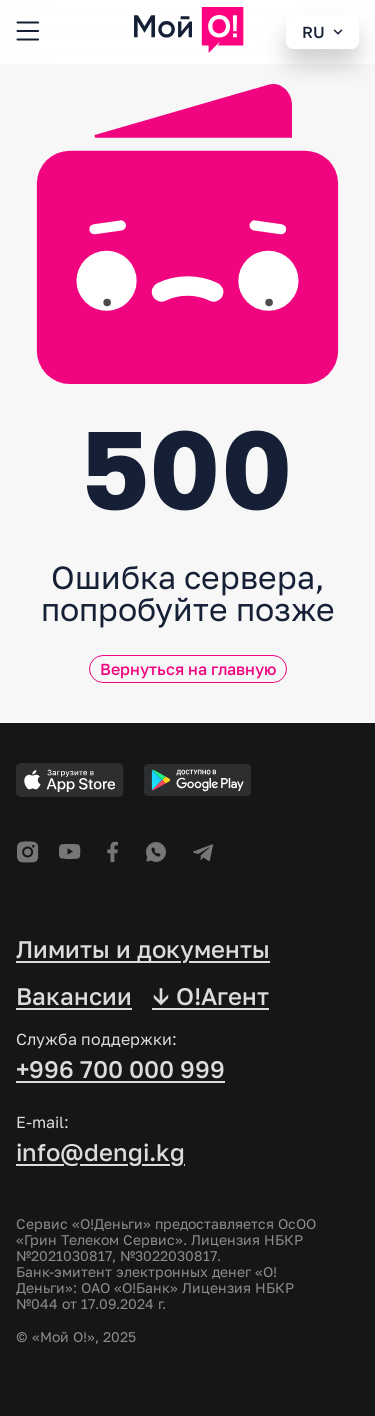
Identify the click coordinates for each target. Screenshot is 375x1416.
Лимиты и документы (143, 949)
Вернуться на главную (188, 669)
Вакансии (74, 996)
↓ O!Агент (210, 996)
